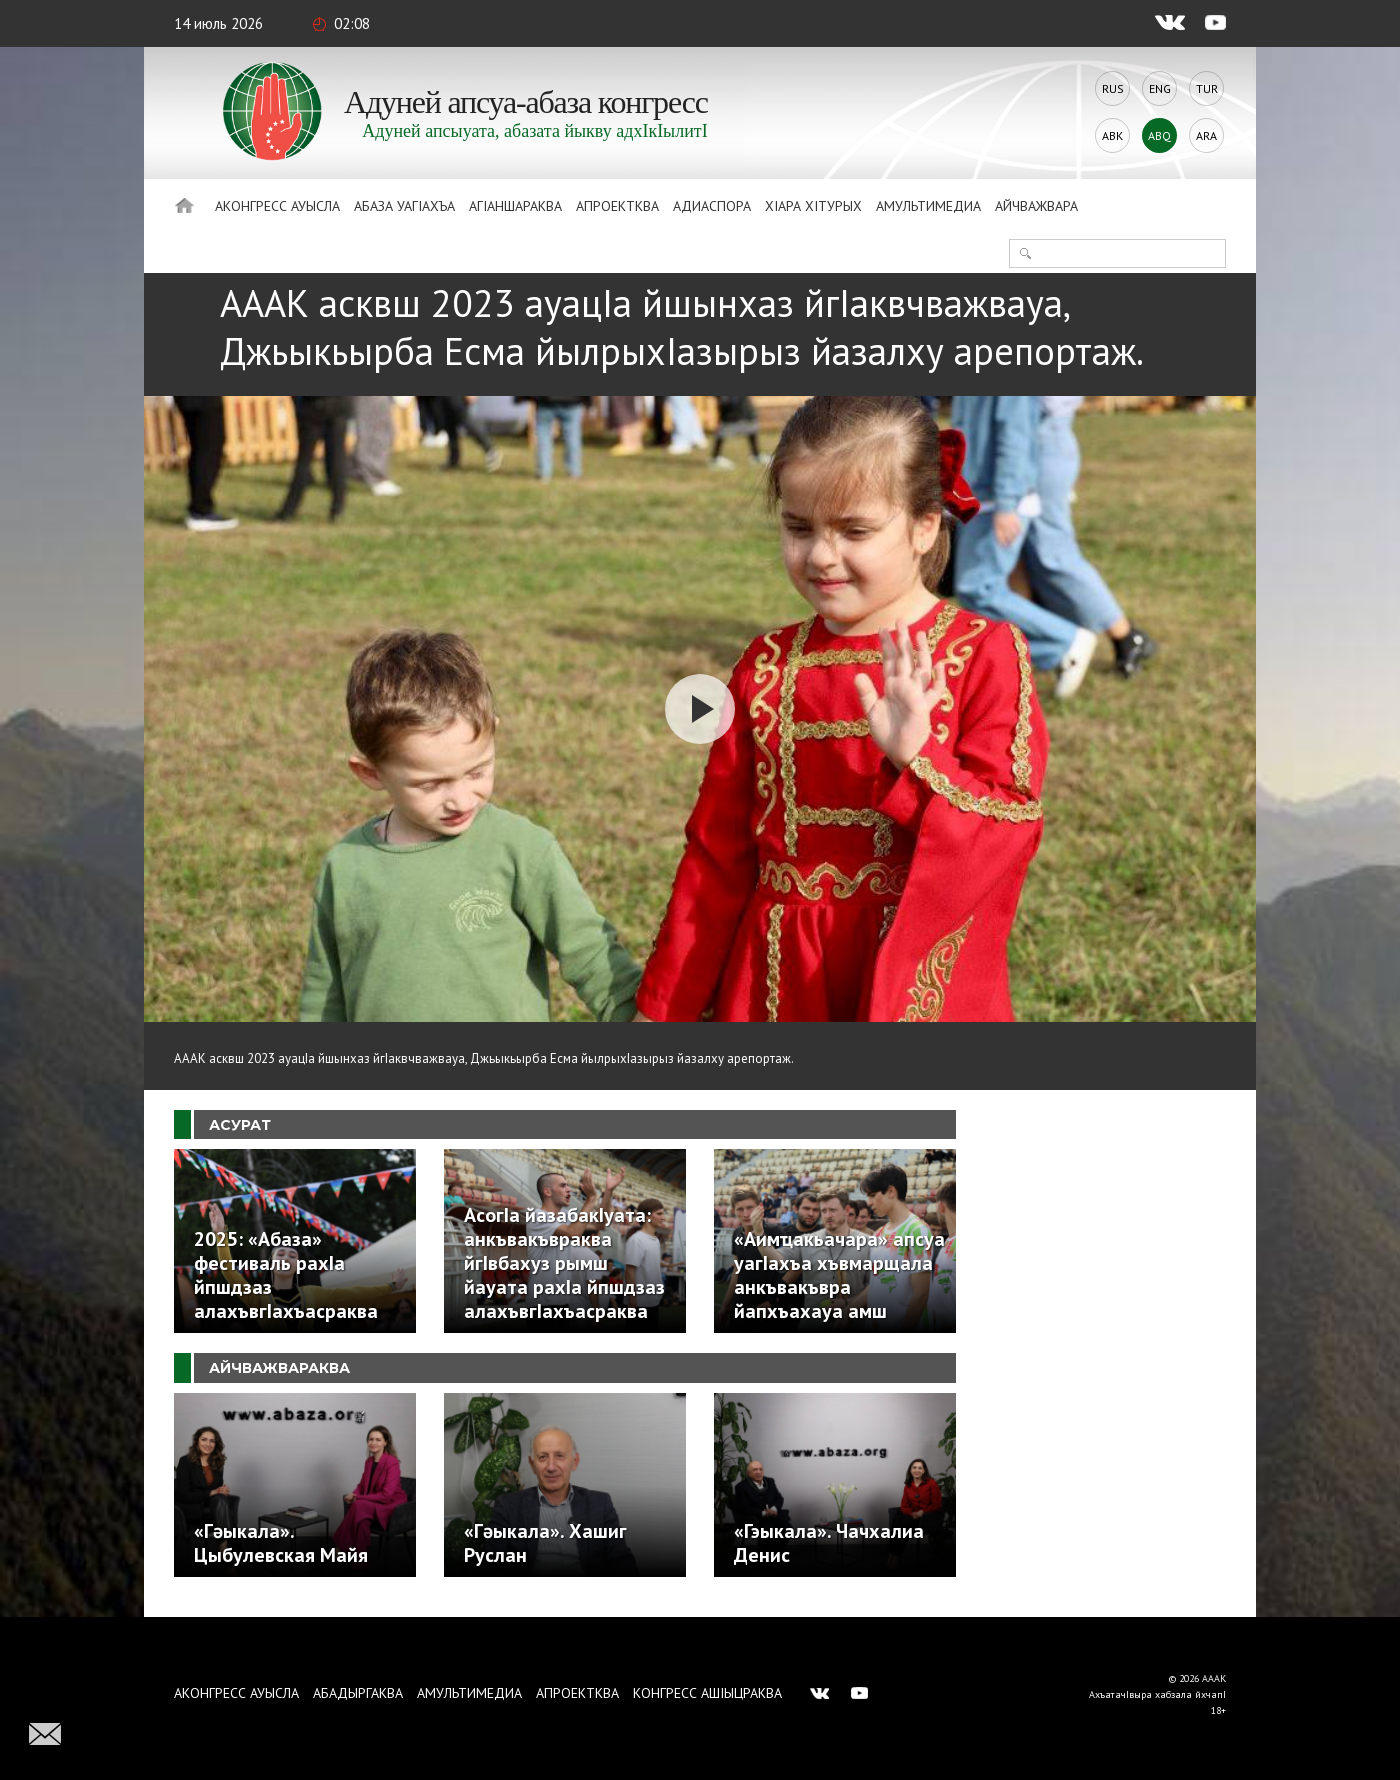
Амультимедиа (928, 206)
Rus (1113, 88)
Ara (1206, 135)
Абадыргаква (358, 1693)
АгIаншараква (515, 206)
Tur (1207, 88)
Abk (1112, 135)
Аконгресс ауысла (277, 206)
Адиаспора (712, 206)
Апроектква (617, 206)
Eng (1160, 88)
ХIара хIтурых (813, 206)
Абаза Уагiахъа (404, 206)
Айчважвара (1036, 206)
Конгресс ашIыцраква (707, 1693)
